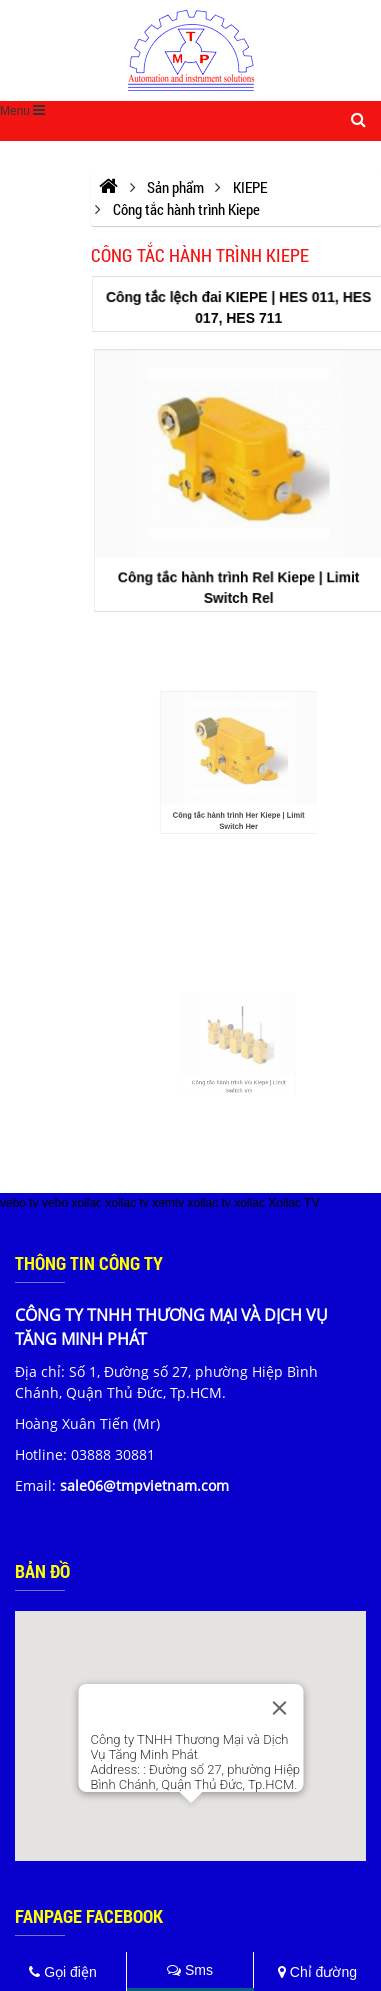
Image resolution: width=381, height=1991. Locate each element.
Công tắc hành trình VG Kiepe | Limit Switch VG (239, 1077)
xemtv (168, 1203)
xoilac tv (126, 1203)
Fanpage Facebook (89, 1916)
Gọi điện (62, 1972)
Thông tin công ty (89, 1263)
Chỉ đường (317, 1972)
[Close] (279, 1708)
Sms (190, 1970)
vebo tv (19, 1203)
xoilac (86, 1203)
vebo (55, 1203)
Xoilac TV (293, 1203)
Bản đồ (42, 1571)
